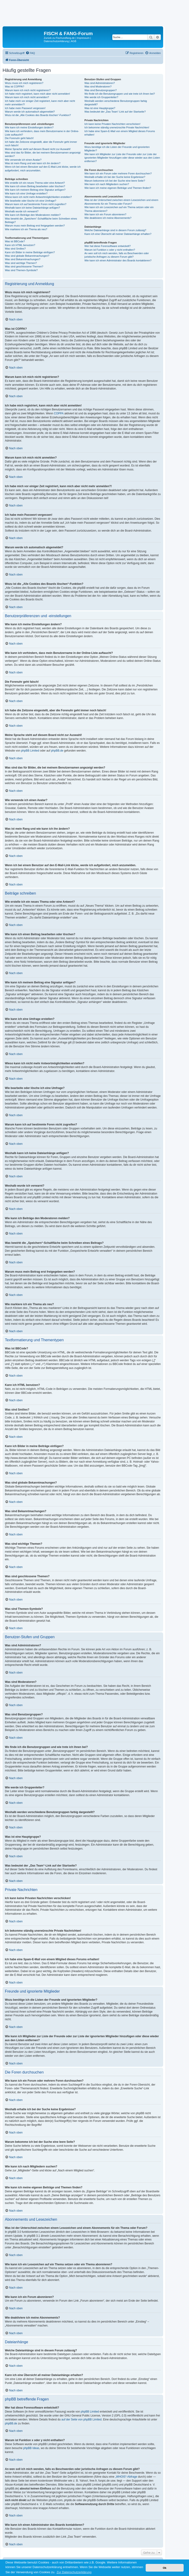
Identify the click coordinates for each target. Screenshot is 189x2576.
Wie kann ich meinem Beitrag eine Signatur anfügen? (35, 189)
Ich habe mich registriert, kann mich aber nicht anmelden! (37, 93)
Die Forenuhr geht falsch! (19, 138)
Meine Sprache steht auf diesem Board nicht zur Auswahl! (38, 149)
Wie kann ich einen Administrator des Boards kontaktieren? (117, 260)
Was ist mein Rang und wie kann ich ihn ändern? (32, 163)
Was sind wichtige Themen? (21, 263)
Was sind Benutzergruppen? (100, 90)
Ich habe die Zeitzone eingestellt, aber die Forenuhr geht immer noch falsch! (41, 143)
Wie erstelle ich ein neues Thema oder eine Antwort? (35, 182)
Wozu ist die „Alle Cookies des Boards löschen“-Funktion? (38, 115)
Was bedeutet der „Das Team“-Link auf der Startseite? (115, 111)
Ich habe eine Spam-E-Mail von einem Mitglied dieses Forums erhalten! (119, 133)
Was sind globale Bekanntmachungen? (27, 255)
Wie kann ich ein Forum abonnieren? (105, 214)
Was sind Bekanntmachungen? (22, 259)
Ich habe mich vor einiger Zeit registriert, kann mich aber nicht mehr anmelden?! (40, 103)
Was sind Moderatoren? (97, 86)
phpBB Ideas (31, 2448)
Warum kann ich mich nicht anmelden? (27, 97)
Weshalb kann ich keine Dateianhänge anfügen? (32, 207)
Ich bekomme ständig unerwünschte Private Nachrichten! (116, 127)
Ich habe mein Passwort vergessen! (25, 108)
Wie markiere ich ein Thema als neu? (26, 229)
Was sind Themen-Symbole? (21, 270)
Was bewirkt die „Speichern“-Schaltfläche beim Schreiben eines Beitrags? (41, 220)
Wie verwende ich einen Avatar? (23, 159)
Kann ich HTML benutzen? (20, 245)
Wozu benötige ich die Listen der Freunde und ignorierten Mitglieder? (117, 149)
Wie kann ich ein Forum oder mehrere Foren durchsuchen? (118, 173)
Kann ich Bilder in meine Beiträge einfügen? (30, 252)
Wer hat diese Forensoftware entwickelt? (107, 246)
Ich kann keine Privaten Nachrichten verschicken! (112, 124)
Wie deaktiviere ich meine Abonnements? (107, 217)
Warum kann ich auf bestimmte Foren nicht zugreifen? (35, 204)
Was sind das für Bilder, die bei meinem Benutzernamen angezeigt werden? (42, 154)
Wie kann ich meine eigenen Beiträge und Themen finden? (117, 187)
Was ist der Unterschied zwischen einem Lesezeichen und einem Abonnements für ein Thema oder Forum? (121, 202)
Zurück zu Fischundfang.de (59, 38)
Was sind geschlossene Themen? (24, 266)
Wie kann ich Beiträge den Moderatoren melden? (33, 214)
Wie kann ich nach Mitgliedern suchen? (106, 184)
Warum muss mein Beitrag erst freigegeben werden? (35, 225)
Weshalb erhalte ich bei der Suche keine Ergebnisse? (114, 177)
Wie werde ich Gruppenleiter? (101, 97)
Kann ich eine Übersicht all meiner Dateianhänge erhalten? (117, 234)
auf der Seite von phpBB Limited (82, 2419)
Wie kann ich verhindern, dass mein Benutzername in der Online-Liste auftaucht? (42, 133)
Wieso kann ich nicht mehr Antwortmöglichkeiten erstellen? (38, 197)
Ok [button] (164, 2567)
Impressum (83, 38)
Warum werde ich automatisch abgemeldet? (30, 111)
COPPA (59, 413)
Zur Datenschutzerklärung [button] (74, 2572)
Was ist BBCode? (15, 241)
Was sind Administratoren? (99, 83)
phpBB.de (57, 750)
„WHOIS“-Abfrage (126, 2476)
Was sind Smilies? (15, 248)
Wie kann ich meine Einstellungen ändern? (29, 127)
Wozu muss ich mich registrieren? (24, 83)
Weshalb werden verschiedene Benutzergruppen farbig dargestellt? (115, 103)
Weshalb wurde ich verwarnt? (21, 211)
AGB (73, 41)
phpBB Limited (30, 750)
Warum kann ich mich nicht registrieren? (28, 90)
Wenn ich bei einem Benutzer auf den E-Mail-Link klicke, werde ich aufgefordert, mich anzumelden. (43, 168)
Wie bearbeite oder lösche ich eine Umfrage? (30, 200)
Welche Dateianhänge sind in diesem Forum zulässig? (115, 230)
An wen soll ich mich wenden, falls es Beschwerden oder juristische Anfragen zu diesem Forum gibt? (116, 255)
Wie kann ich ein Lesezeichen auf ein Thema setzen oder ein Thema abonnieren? (119, 209)
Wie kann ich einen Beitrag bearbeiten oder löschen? (35, 186)
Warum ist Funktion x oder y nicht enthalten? (109, 249)
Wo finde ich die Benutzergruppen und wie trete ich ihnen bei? (119, 93)
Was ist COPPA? (14, 86)
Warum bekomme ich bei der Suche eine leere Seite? (114, 180)
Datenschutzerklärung (56, 41)
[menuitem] (30, 53)
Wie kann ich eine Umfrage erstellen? (26, 193)
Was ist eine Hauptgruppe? (99, 108)
